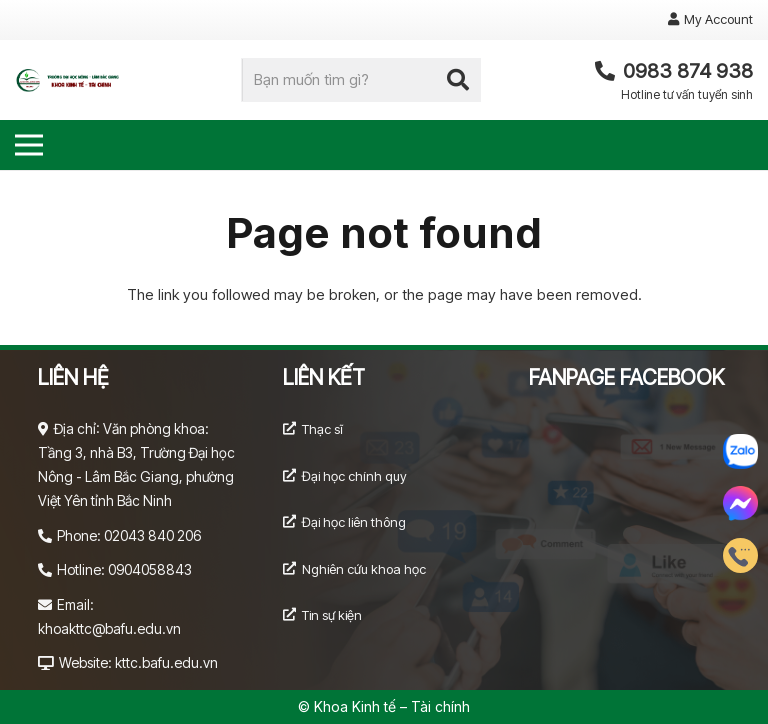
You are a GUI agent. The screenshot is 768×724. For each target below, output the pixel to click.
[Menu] (29, 145)
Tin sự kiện (332, 615)
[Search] (458, 80)
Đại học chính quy (354, 476)
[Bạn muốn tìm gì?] (361, 80)
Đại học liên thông (354, 522)
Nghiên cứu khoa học (364, 569)
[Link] (70, 80)
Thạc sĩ (322, 429)
